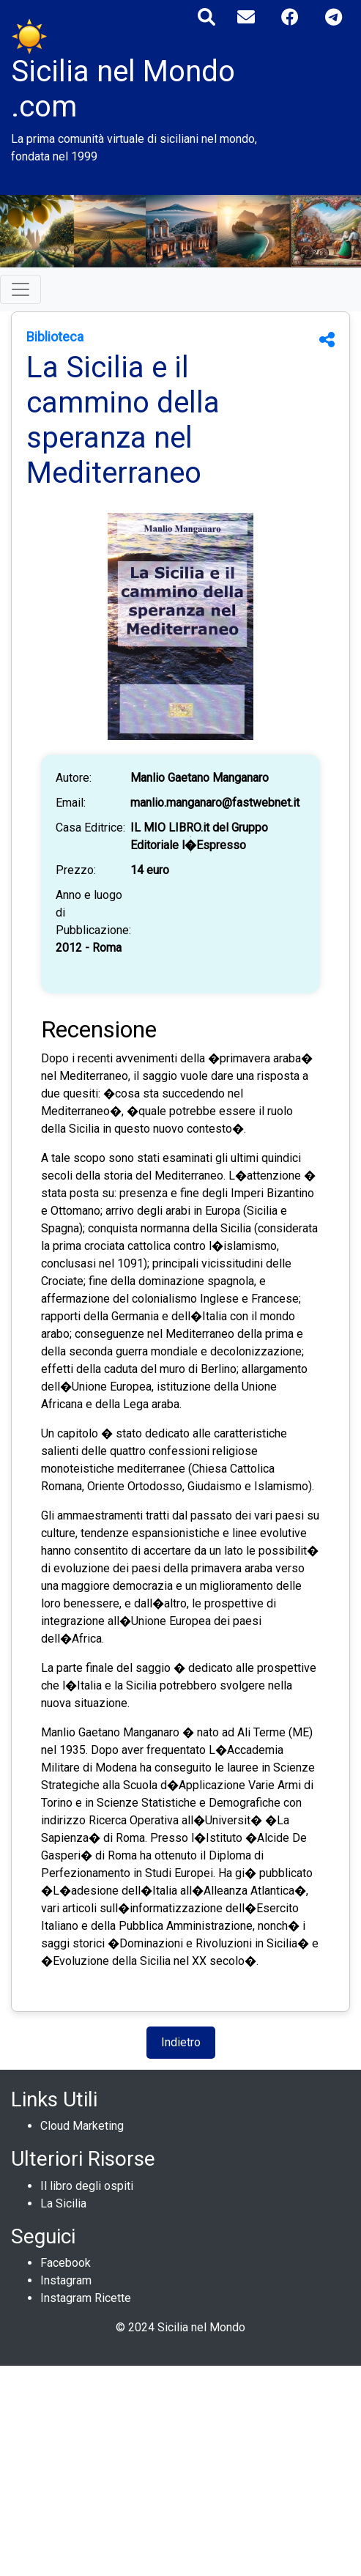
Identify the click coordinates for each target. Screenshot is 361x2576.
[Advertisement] (180, 2468)
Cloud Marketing (82, 2126)
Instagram (66, 2280)
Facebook (65, 2263)
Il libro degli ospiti (86, 2186)
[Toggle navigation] (20, 289)
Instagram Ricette (85, 2298)
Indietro (181, 2042)
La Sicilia (63, 2203)
